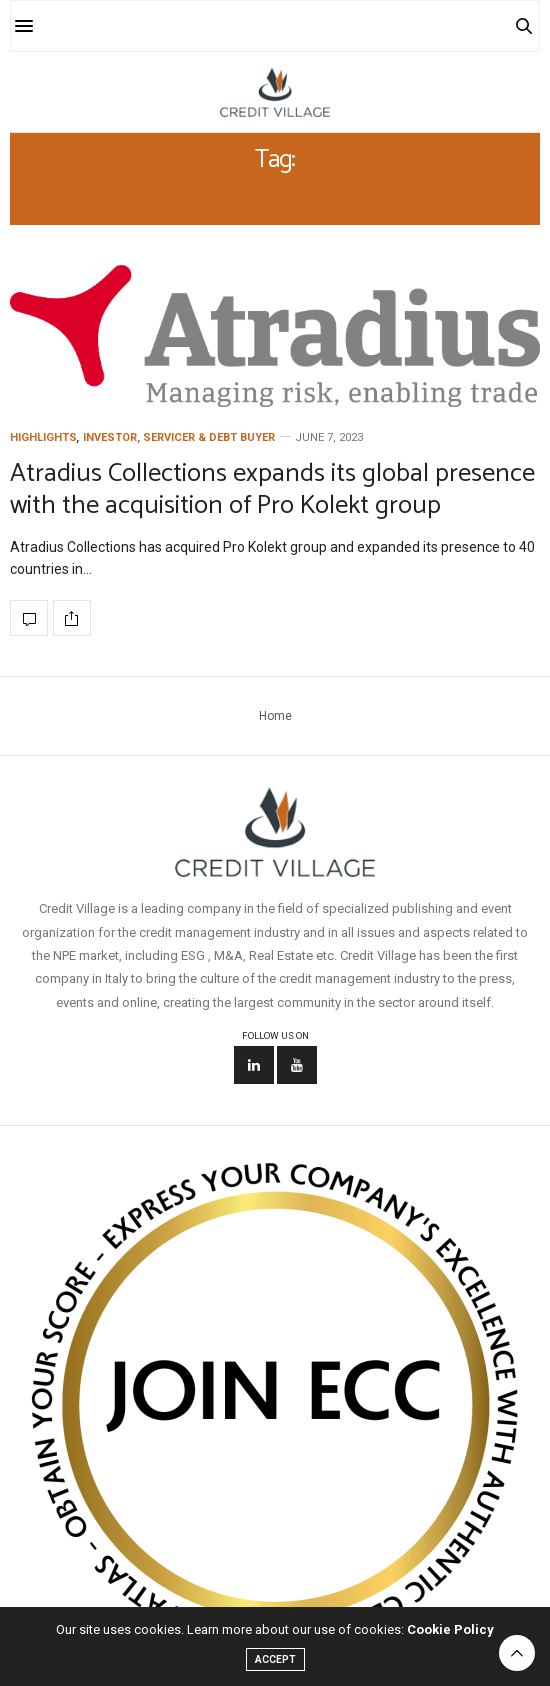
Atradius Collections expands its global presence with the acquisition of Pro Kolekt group (272, 489)
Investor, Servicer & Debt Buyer (179, 437)
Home (275, 716)
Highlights (43, 437)
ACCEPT (275, 1659)
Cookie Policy (450, 1629)
